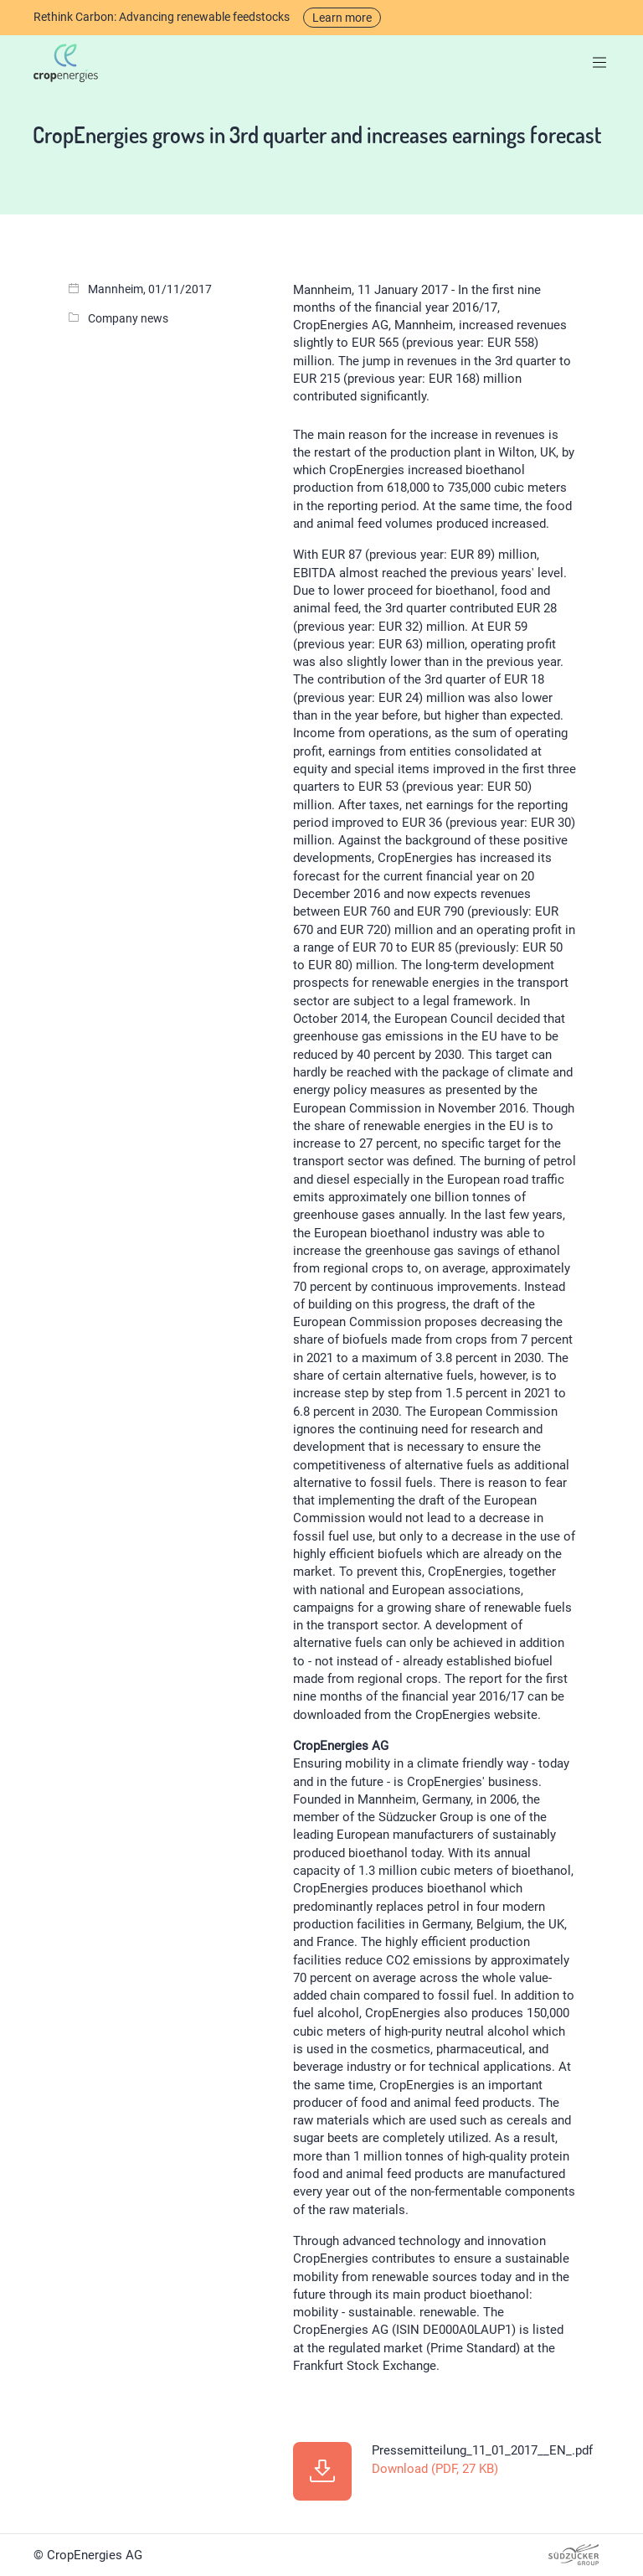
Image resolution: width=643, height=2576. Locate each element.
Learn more (342, 17)
